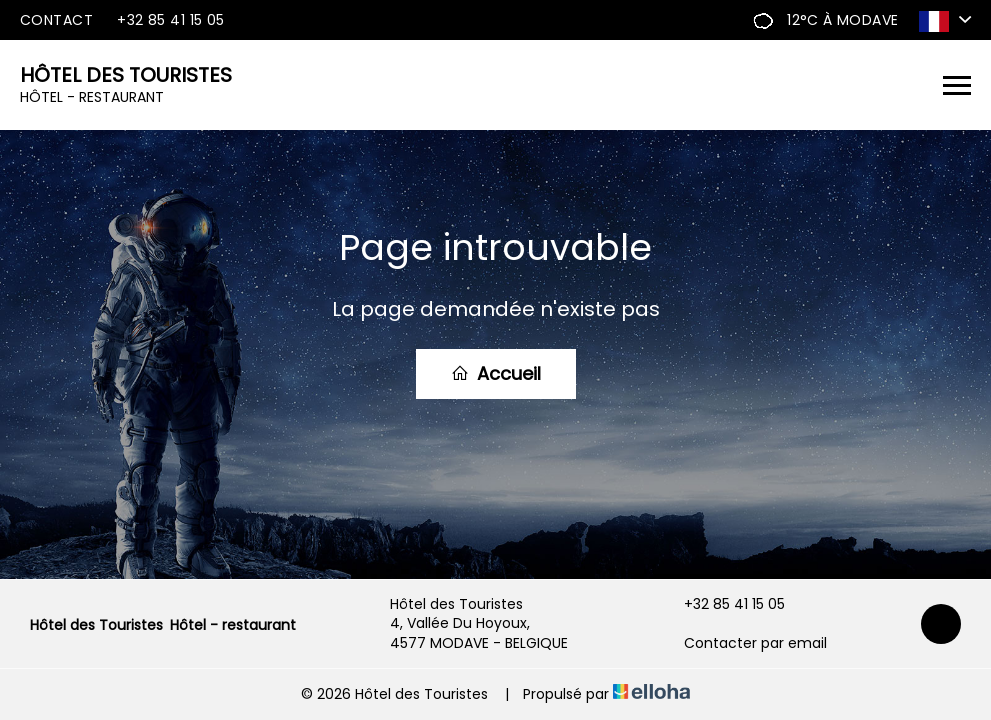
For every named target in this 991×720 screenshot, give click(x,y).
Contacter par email (744, 643)
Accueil (496, 373)
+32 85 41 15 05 (723, 604)
